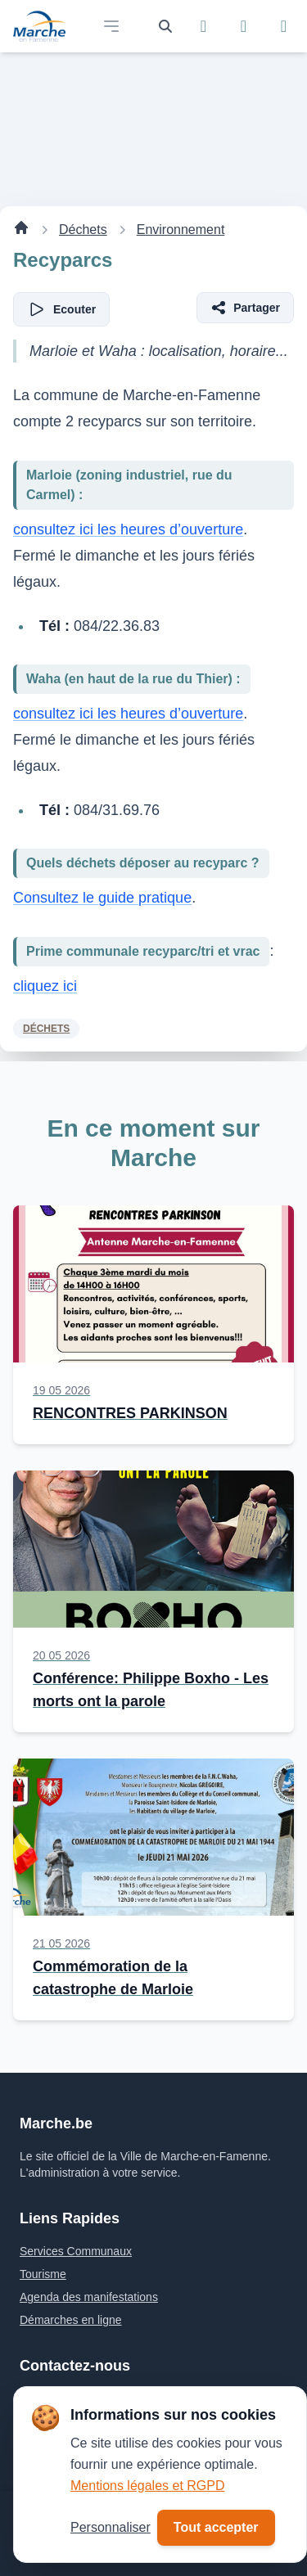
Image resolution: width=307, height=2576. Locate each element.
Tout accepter (216, 2527)
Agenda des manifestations (89, 2297)
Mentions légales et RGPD (147, 2486)
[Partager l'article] (245, 307)
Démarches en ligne (71, 2319)
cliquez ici (45, 986)
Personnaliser (110, 2527)
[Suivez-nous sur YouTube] (283, 26)
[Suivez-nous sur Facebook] (203, 26)
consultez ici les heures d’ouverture (128, 529)
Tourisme (43, 2274)
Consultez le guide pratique (102, 897)
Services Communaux (76, 2251)
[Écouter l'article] (61, 309)
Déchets (83, 229)
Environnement (181, 229)
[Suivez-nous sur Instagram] (243, 26)
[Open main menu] (111, 26)
